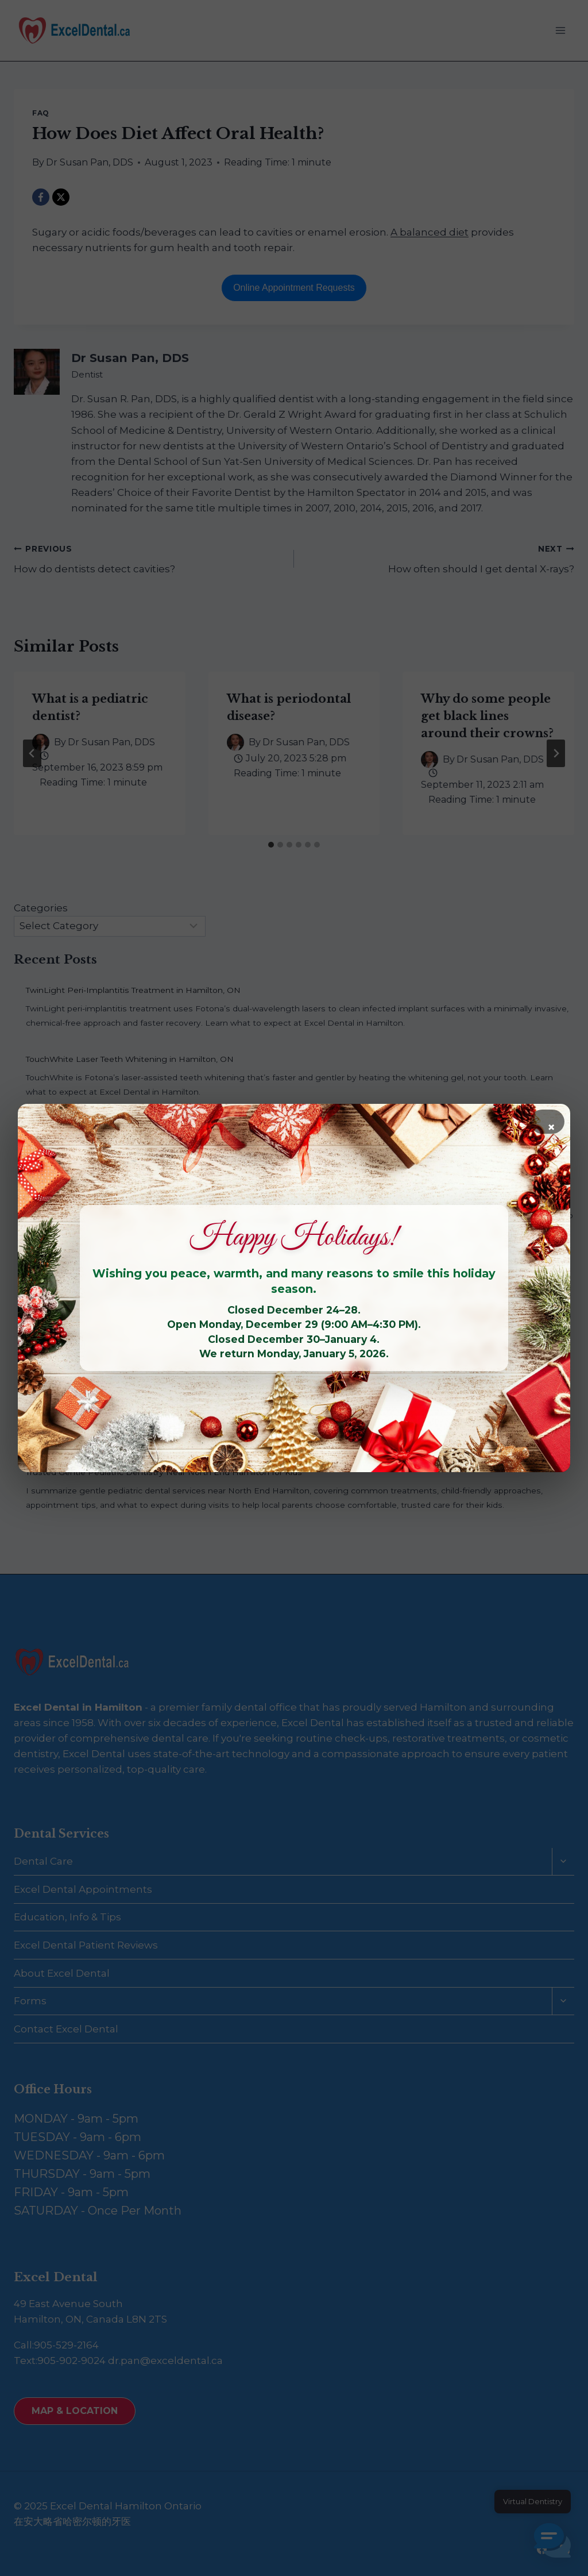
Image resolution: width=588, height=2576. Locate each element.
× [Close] (551, 1126)
